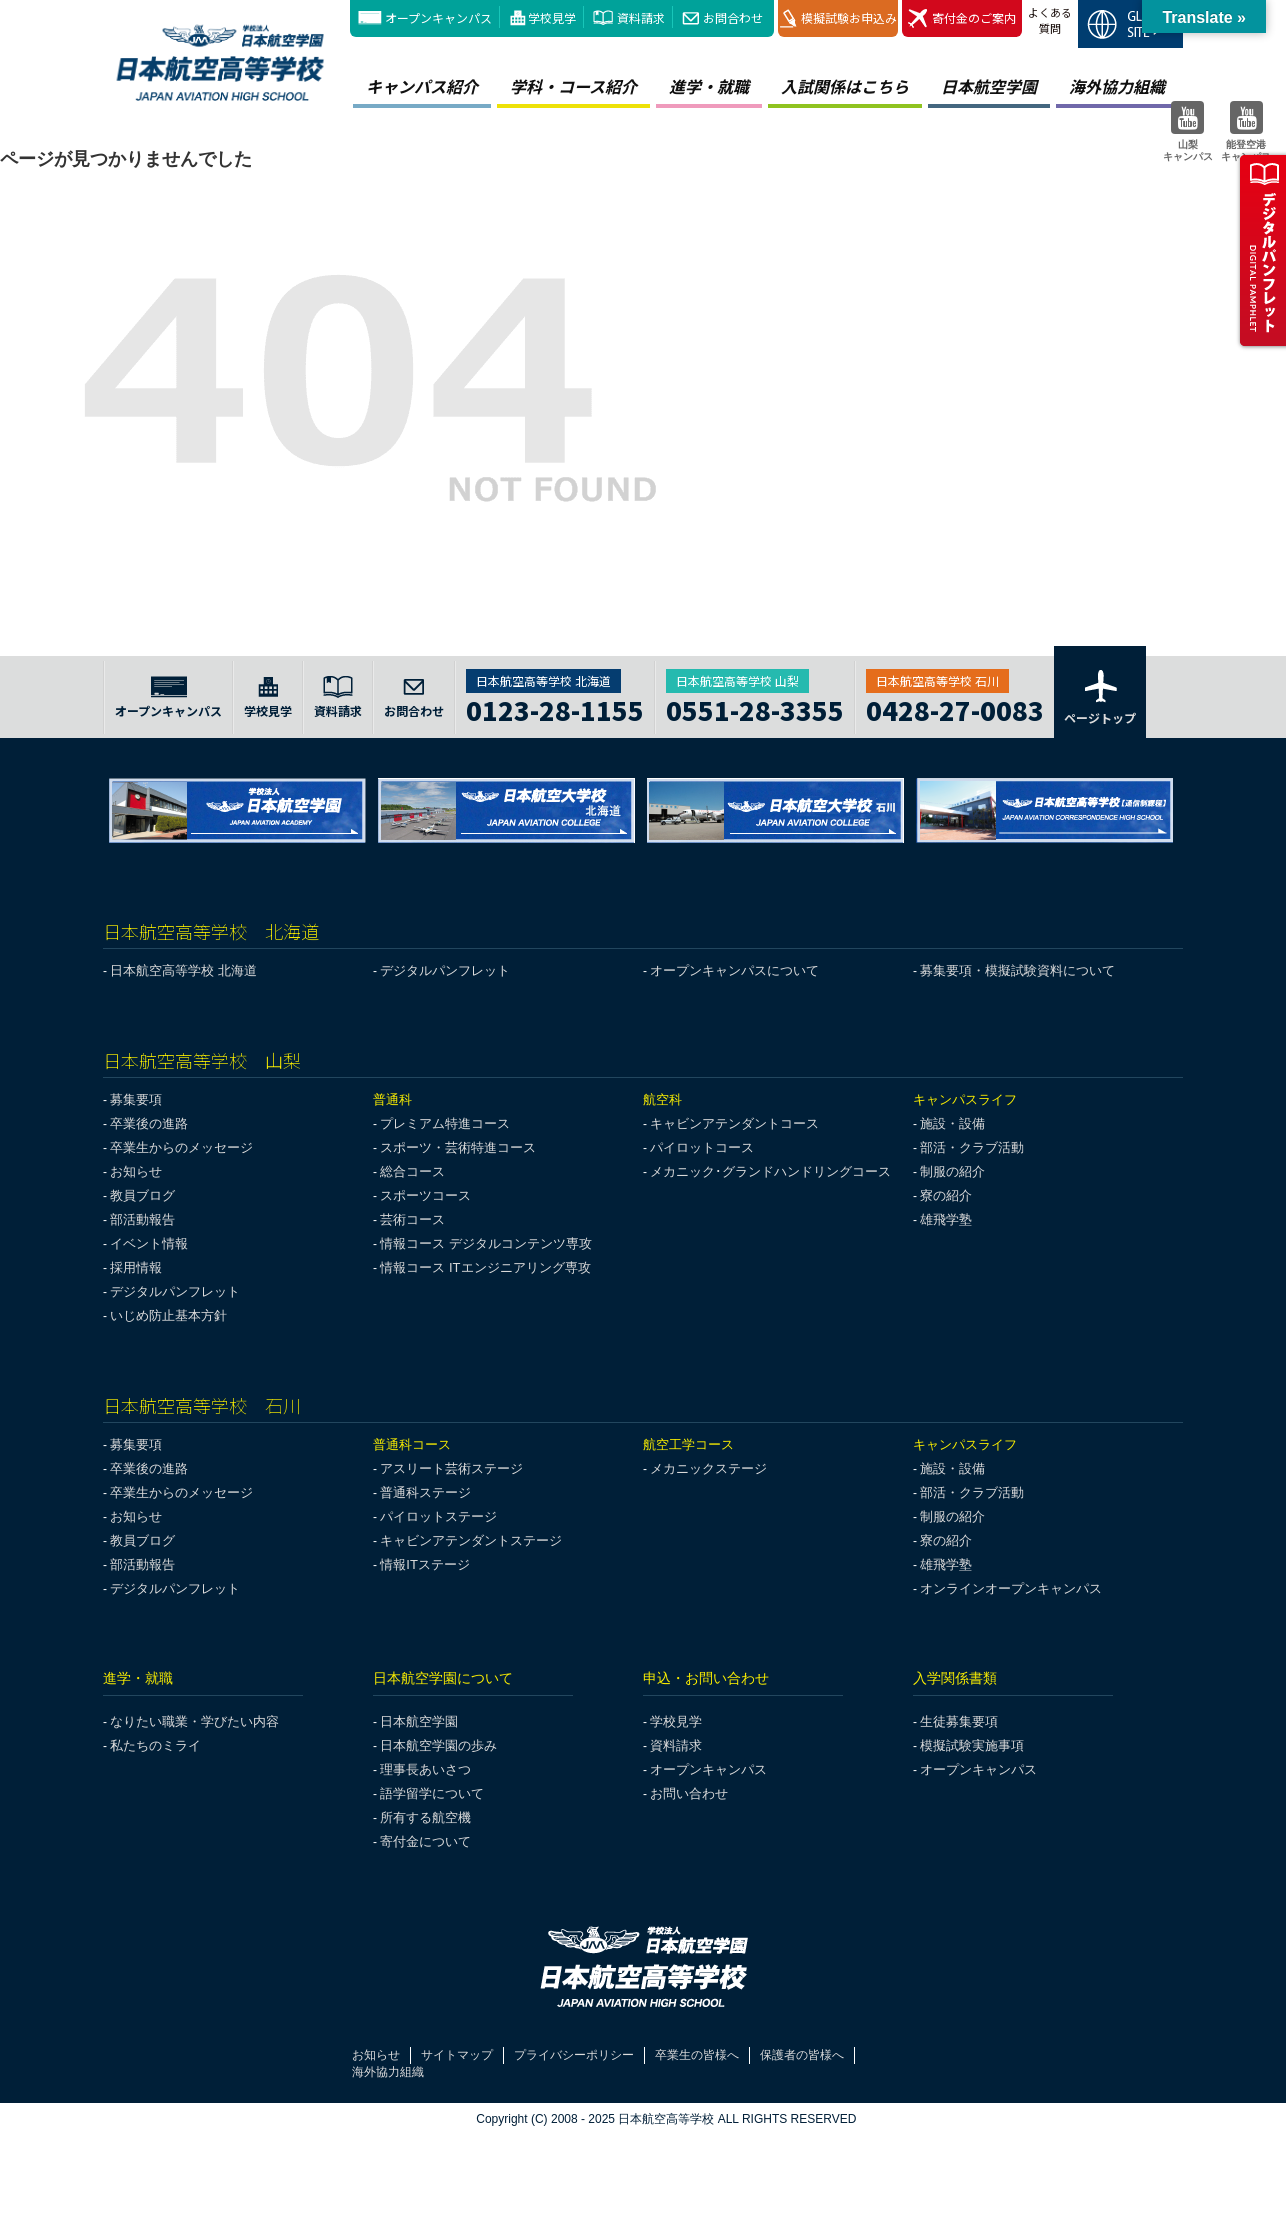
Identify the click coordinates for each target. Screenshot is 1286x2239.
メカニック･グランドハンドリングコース (770, 1171)
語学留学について (432, 1793)
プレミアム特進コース (445, 1123)
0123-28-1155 (555, 707)
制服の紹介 (952, 1171)
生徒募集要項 (959, 1721)
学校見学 (552, 17)
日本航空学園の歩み (438, 1745)
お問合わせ (733, 17)
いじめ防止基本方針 (168, 1315)
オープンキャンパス (438, 17)
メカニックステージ (708, 1468)
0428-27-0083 (955, 707)
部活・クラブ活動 (972, 1147)
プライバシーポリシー (574, 2055)
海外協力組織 (1117, 86)
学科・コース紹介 (573, 86)
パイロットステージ (438, 1516)
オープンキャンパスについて (734, 970)
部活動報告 (142, 1219)
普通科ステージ (425, 1492)
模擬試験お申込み (838, 18)
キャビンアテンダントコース (734, 1123)
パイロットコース (702, 1147)
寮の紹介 (946, 1195)
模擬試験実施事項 (972, 1745)
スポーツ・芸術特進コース (458, 1147)
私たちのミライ (155, 1745)
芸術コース (412, 1219)
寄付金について (425, 1841)
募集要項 (136, 1099)
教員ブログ (142, 1195)
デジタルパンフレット (445, 970)
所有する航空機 (425, 1817)
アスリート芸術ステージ (451, 1468)
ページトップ (1100, 696)
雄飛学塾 (946, 1219)
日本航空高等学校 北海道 (183, 970)
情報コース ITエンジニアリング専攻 (485, 1267)
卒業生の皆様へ (697, 2055)
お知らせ (136, 1171)
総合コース (412, 1171)
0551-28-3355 (755, 707)
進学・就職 (709, 86)
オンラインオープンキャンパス (1011, 1588)
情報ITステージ (425, 1564)
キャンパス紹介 (422, 86)
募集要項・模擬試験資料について (1017, 970)
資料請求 (641, 17)
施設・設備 (952, 1123)
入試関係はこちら (845, 86)
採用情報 (136, 1267)
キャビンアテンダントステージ (471, 1540)
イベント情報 (149, 1243)
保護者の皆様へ (802, 2055)
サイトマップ (457, 2055)
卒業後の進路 (149, 1123)
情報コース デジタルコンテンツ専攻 (486, 1243)
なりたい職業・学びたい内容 (194, 1721)
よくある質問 (1050, 20)
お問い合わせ (689, 1793)
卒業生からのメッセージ (181, 1147)
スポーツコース (425, 1195)
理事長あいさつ (425, 1769)
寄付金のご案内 (962, 18)
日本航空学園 (989, 86)
